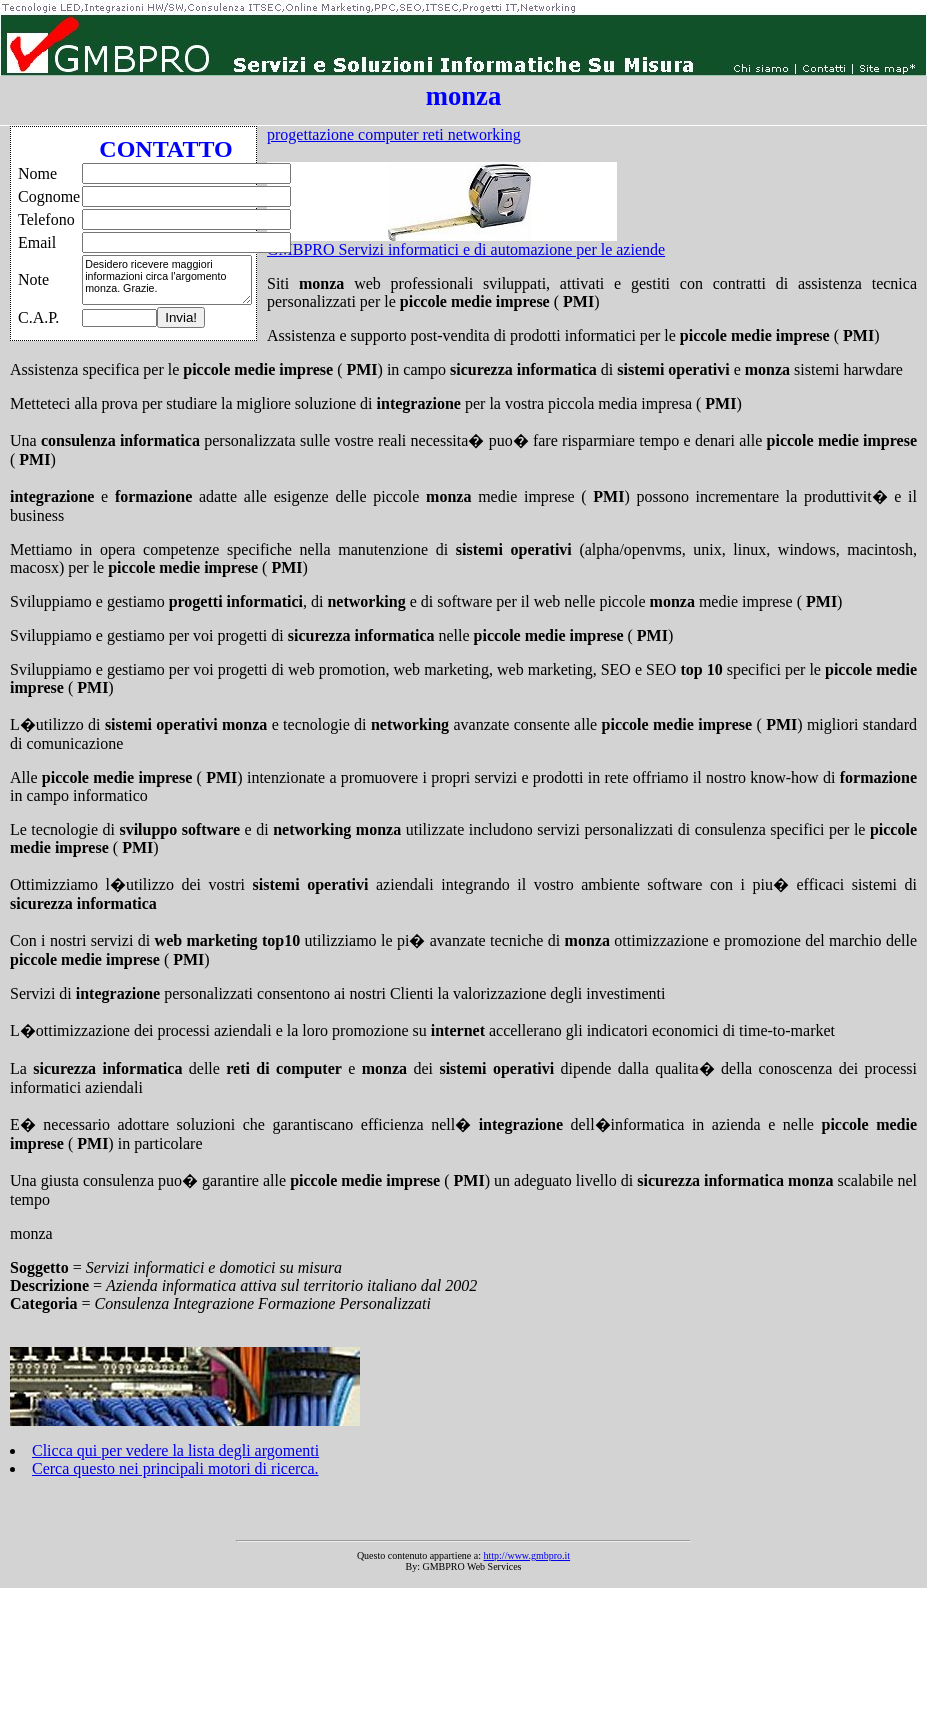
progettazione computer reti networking (394, 134)
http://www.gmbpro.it (527, 1555)
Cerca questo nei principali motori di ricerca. (175, 1468)
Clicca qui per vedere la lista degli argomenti (175, 1450)
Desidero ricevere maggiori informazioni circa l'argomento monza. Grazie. (167, 280)
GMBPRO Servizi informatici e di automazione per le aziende (466, 249)
